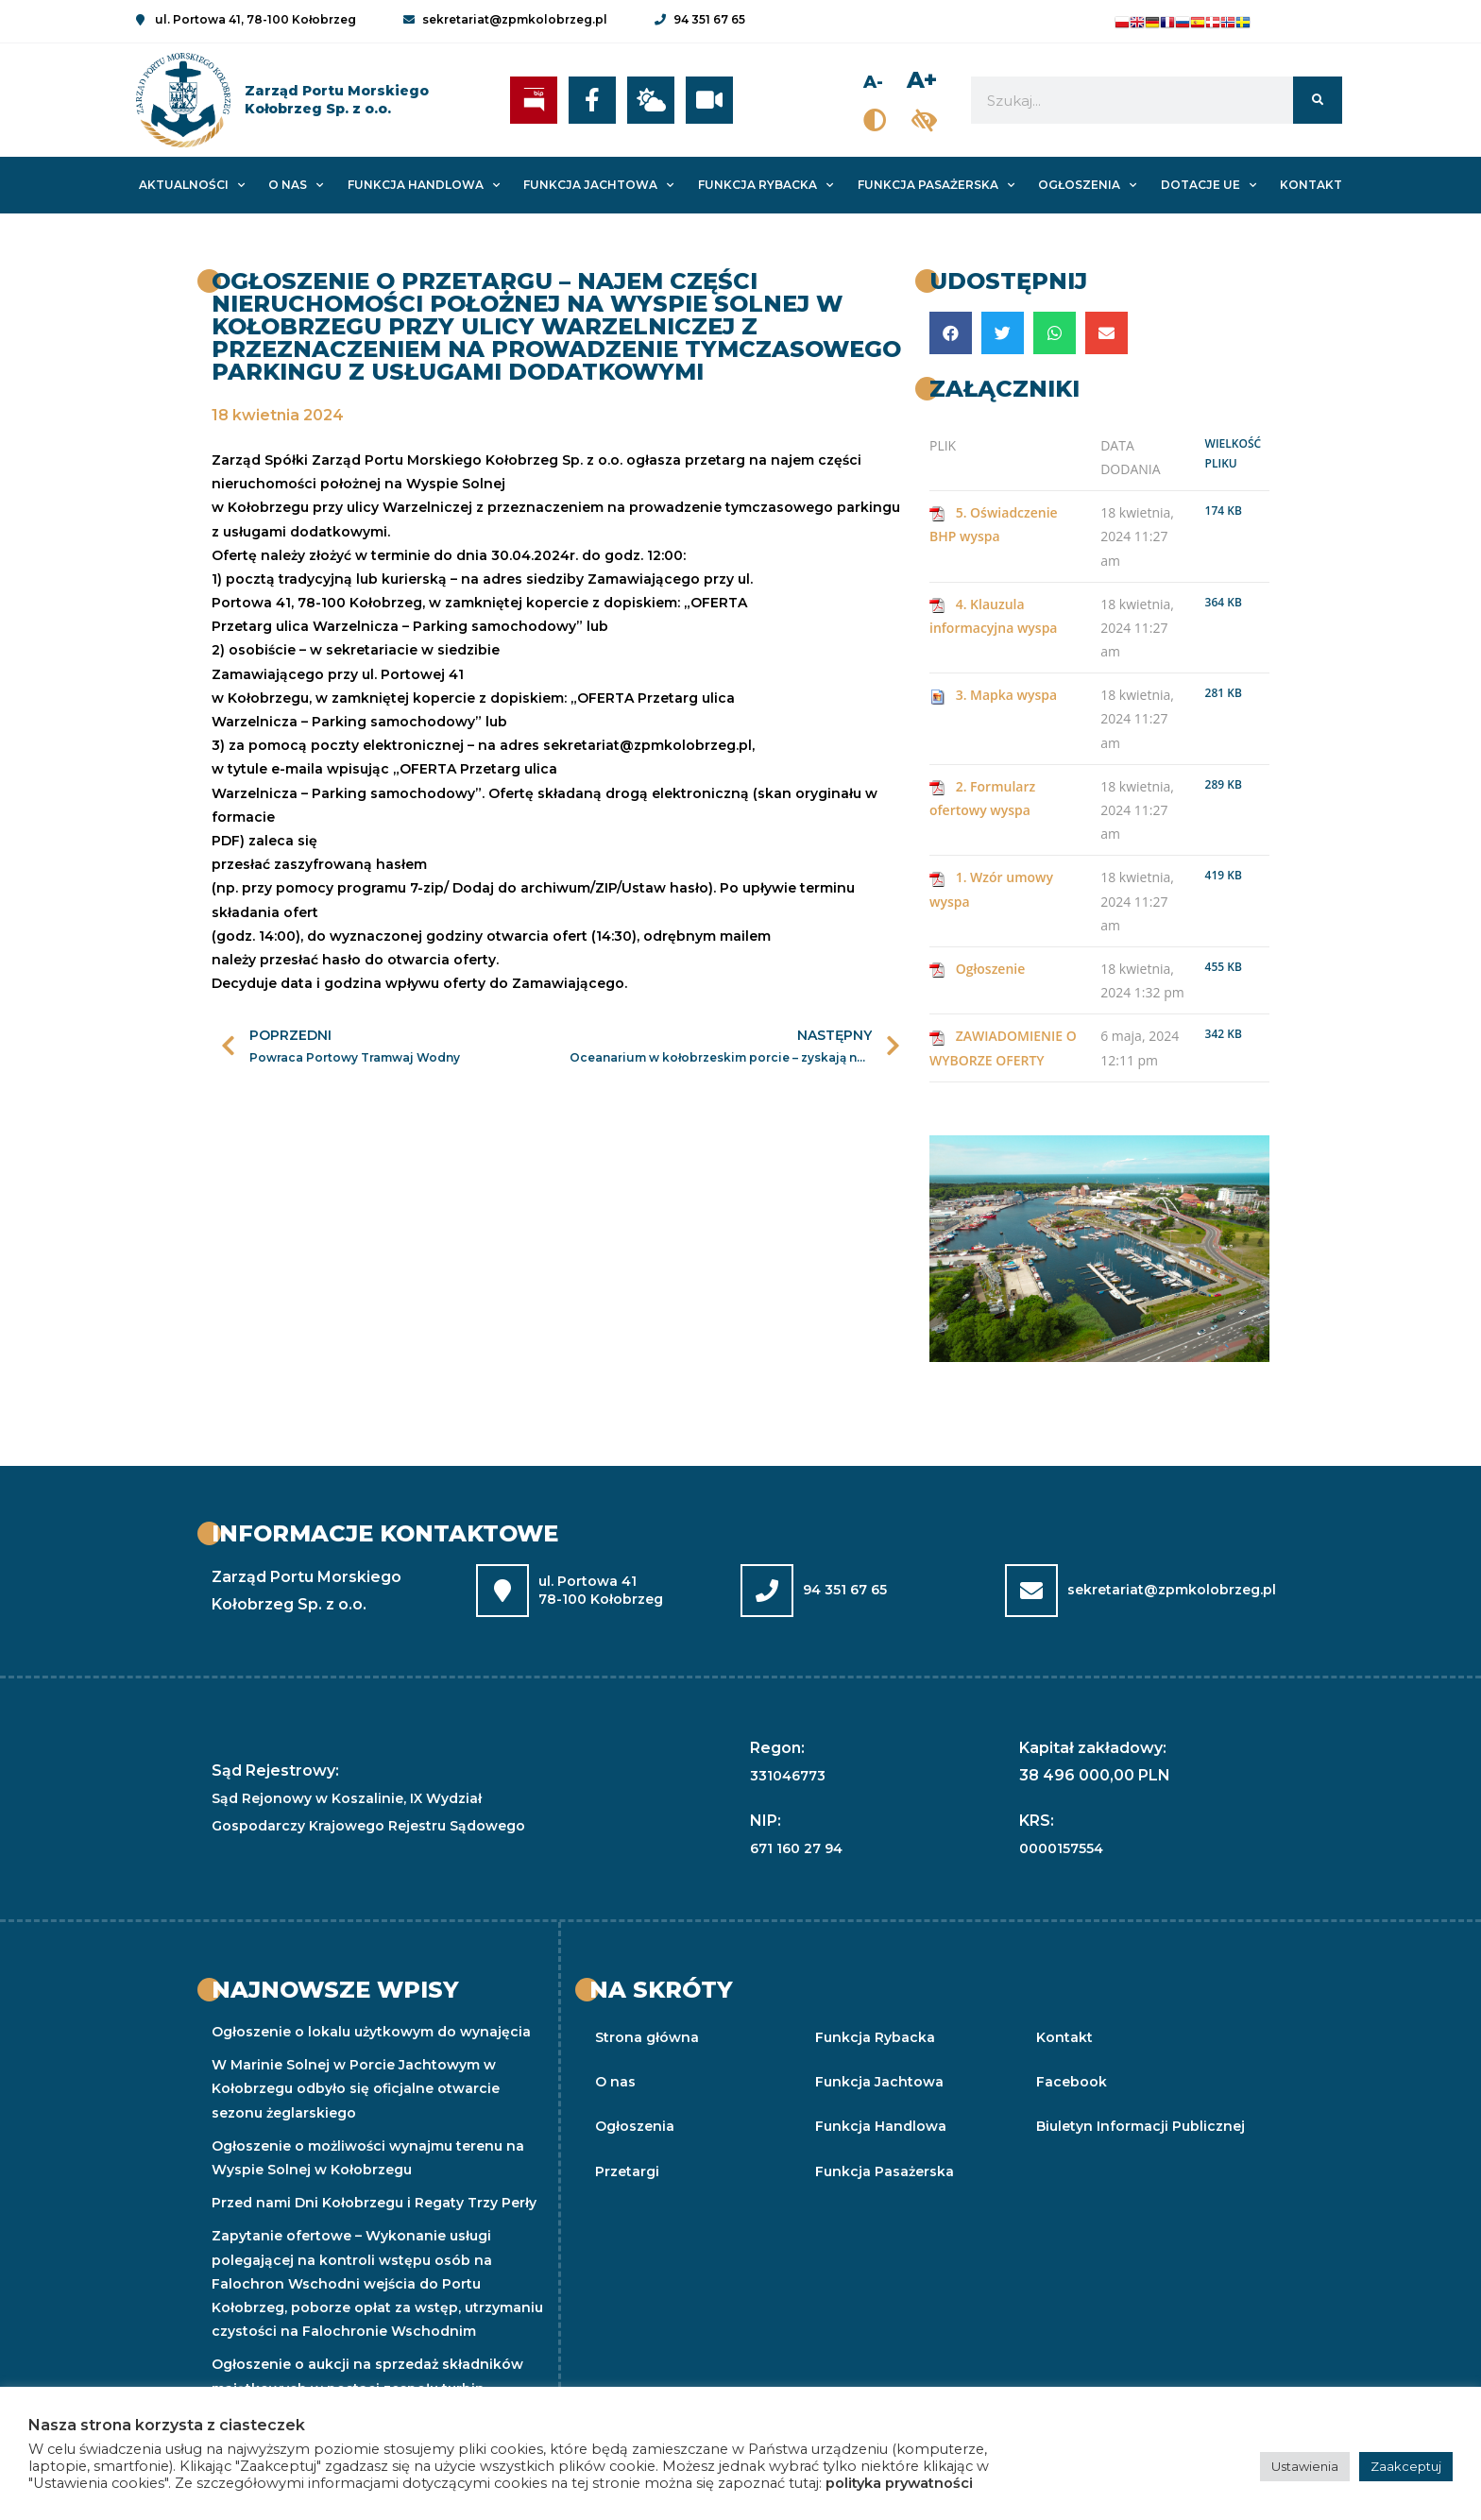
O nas (295, 185)
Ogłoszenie (991, 969)
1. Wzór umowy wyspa (991, 889)
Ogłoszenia (1087, 185)
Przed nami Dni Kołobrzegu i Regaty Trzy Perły (374, 2202)
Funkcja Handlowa (424, 185)
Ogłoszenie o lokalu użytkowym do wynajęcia (371, 2031)
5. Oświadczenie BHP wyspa (993, 524)
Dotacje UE (1208, 185)
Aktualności (192, 185)
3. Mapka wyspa (1007, 695)
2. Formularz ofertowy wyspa (982, 798)
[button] (950, 333)
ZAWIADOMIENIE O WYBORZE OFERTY (1003, 1047)
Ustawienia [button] (1304, 2466)
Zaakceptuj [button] (1405, 2466)
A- (875, 82)
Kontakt (1311, 185)
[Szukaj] (1317, 100)
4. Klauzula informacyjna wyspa (993, 616)
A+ (922, 80)
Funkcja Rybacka (765, 185)
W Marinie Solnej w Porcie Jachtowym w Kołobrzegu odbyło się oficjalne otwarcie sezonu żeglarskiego (356, 2088)
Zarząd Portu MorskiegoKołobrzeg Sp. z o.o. (337, 100)
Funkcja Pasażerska (936, 185)
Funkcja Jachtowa (598, 185)
